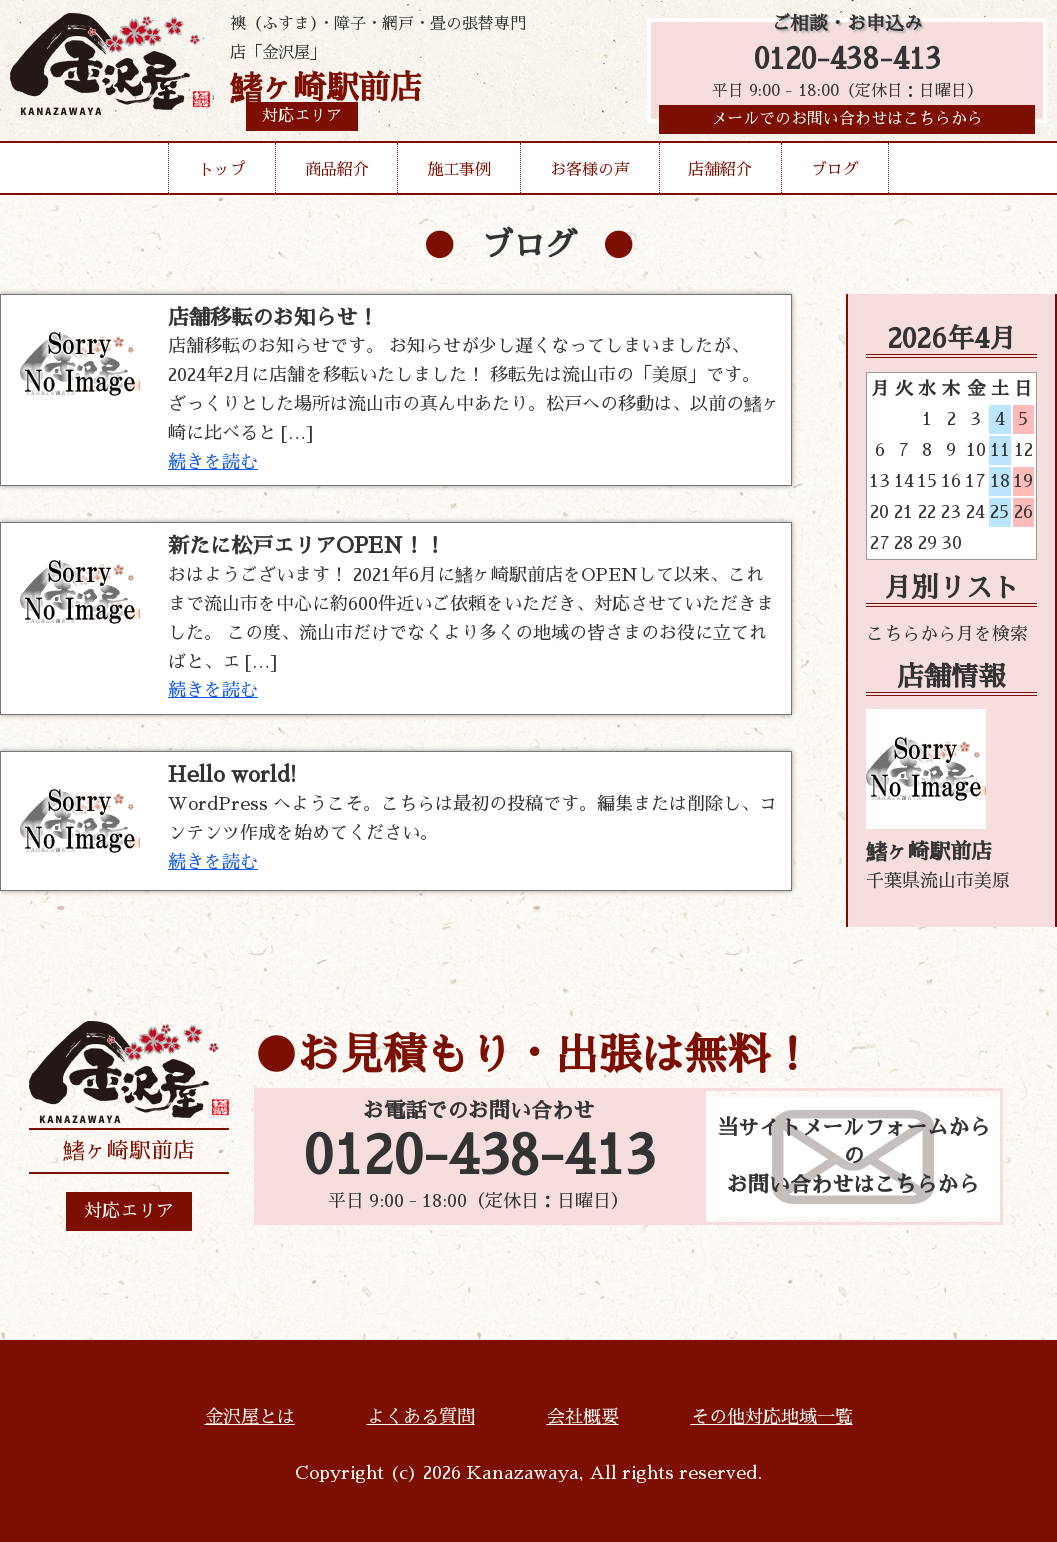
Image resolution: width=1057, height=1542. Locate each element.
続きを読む (213, 462)
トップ (222, 174)
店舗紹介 (720, 174)
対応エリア (129, 1211)
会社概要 (583, 1417)
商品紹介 (337, 174)
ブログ (835, 174)
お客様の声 (590, 174)
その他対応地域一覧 (772, 1417)
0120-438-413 (847, 62)
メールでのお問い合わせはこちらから (847, 125)
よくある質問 (421, 1417)
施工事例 (459, 174)
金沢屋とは (250, 1417)
